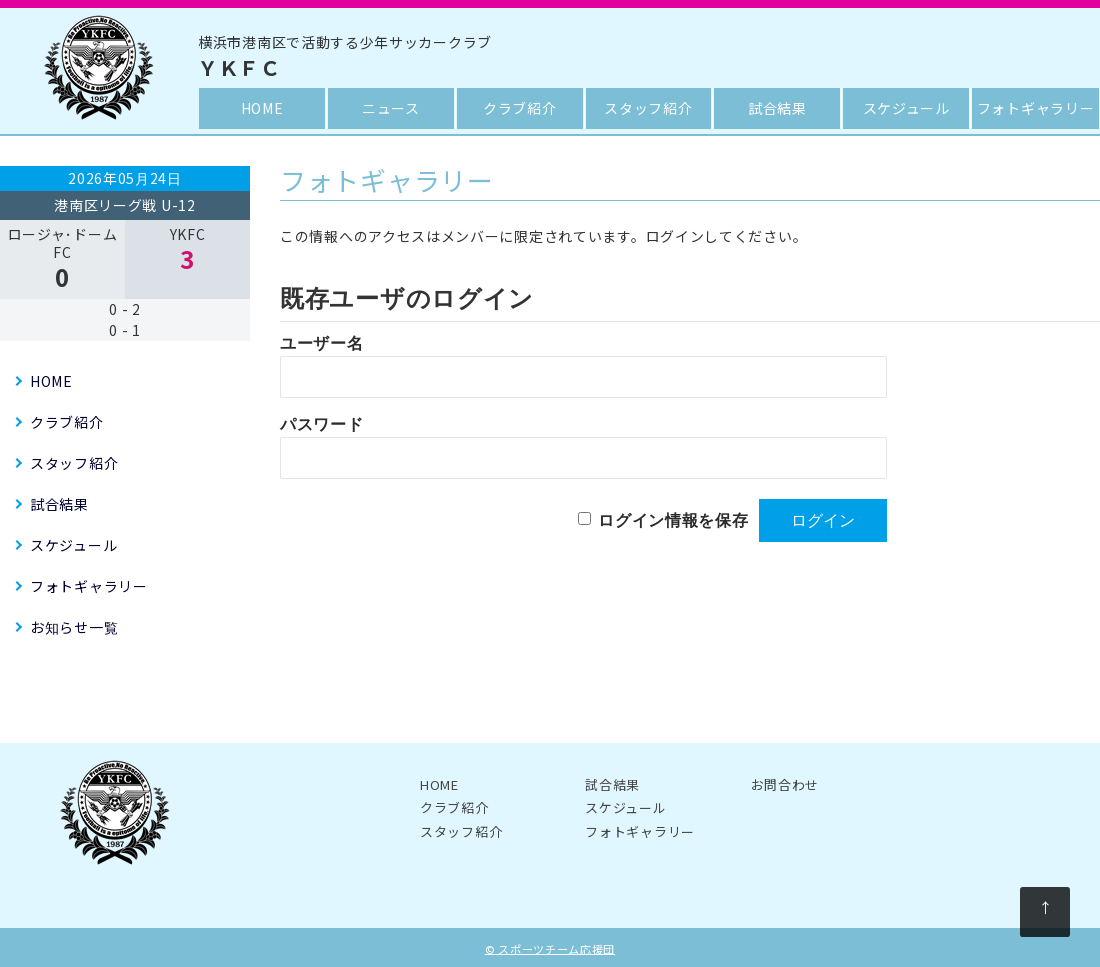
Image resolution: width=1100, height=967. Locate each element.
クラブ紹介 (520, 108)
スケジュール (906, 108)
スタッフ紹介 (648, 108)
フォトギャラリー (1036, 108)
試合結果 (777, 108)
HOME (262, 108)
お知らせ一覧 (74, 627)
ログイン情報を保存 (673, 520)
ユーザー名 (322, 343)
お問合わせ (785, 784)
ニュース (391, 108)
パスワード (322, 424)
